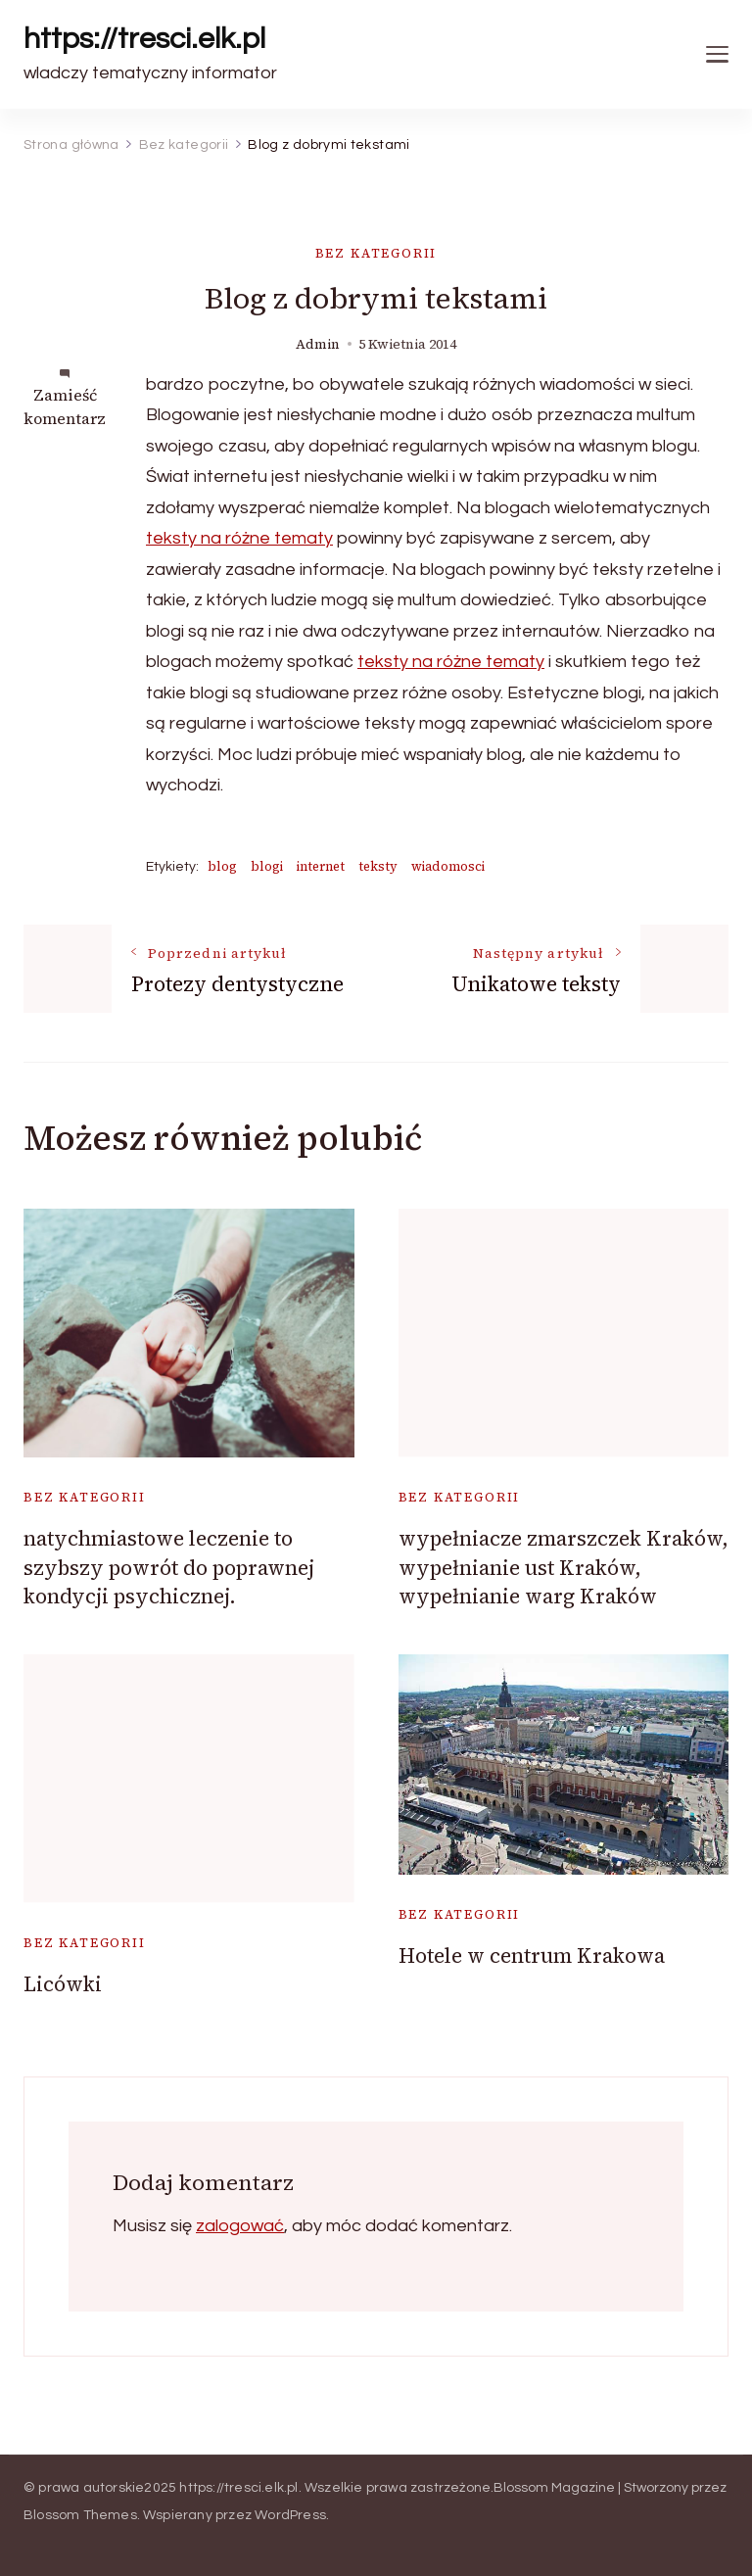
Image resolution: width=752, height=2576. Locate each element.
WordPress (290, 2515)
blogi (267, 866)
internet (321, 866)
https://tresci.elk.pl (144, 39)
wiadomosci (448, 866)
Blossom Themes (80, 2515)
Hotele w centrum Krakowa (532, 1955)
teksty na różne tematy (239, 538)
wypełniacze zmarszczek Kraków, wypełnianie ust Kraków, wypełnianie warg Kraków (563, 1567)
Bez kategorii (376, 253)
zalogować (240, 2226)
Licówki (63, 1984)
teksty (378, 866)
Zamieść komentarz (65, 406)
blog (222, 866)
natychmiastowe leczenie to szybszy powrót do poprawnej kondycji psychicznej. (169, 1567)
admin (318, 344)
